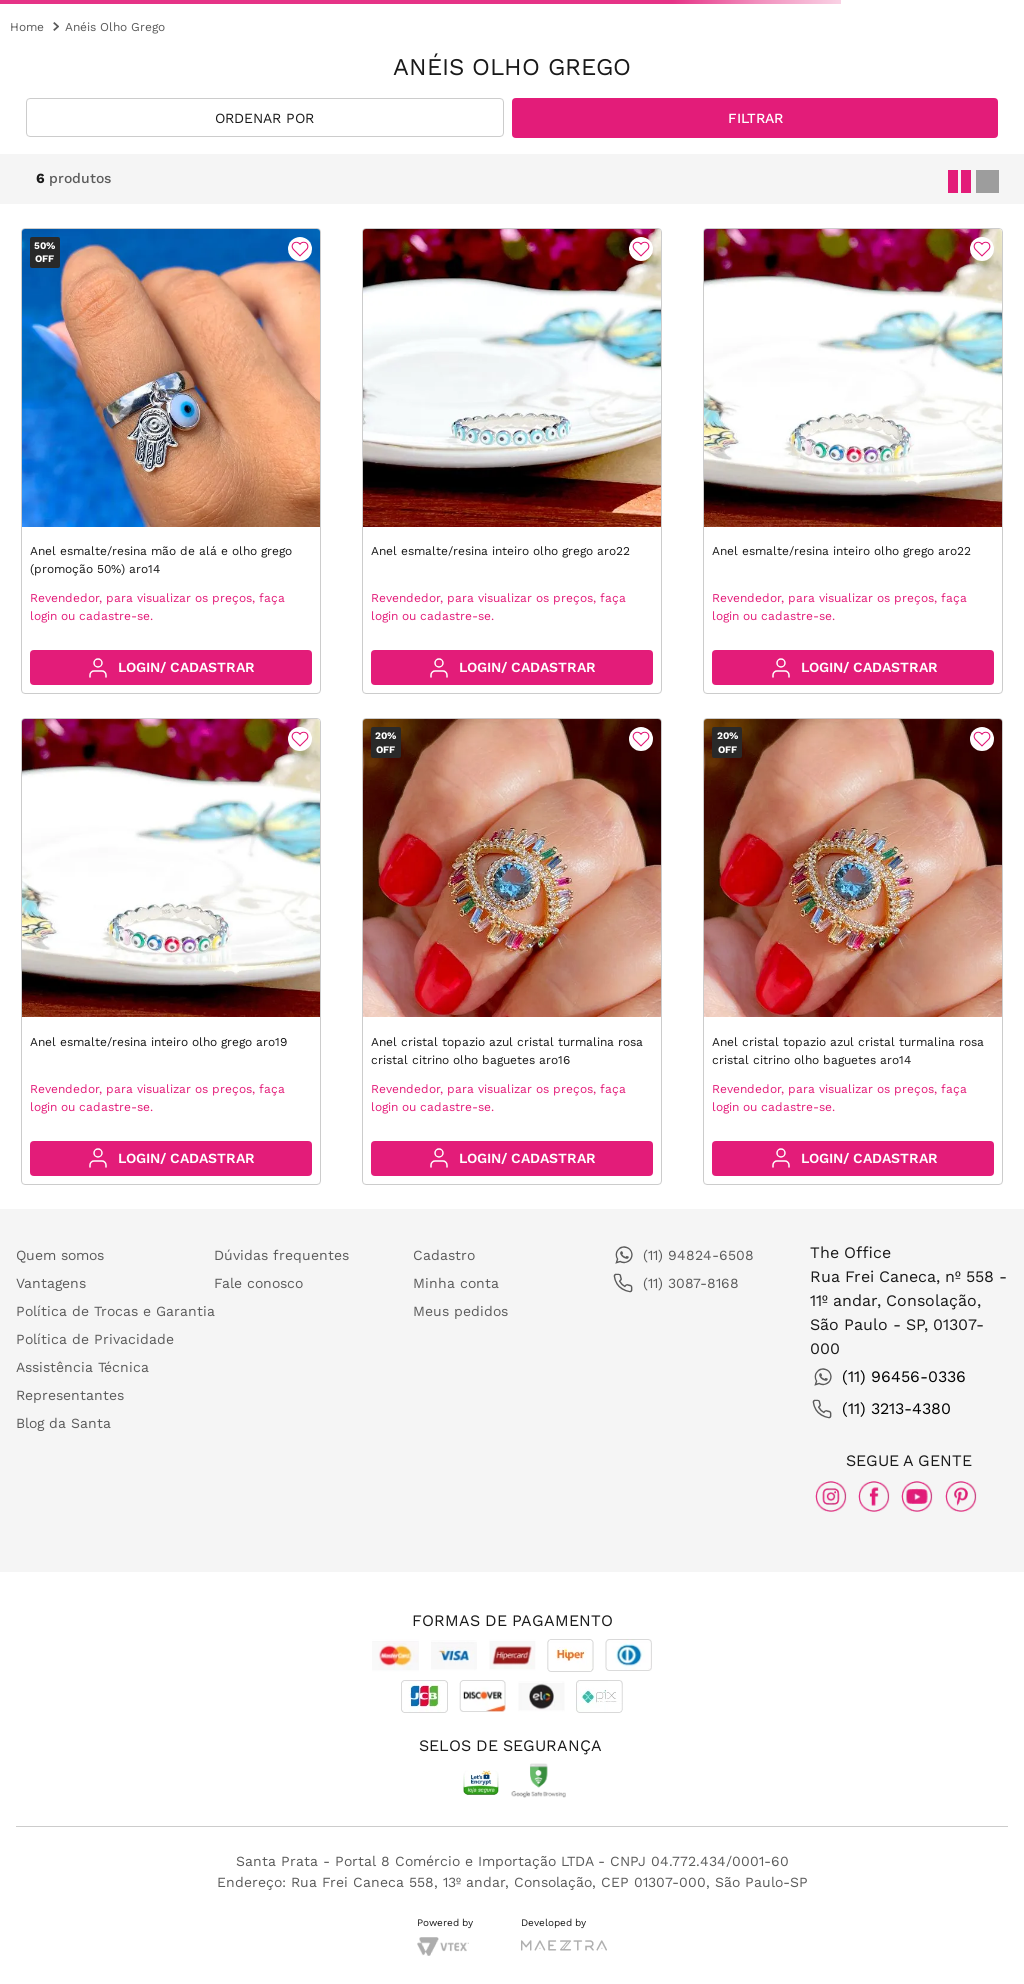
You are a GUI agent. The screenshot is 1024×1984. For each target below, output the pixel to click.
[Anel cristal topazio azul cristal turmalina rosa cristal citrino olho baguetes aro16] (512, 951)
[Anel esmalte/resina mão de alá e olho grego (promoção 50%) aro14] (171, 461)
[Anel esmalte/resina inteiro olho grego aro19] (171, 951)
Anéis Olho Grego (115, 27)
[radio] (956, 178)
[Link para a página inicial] (27, 27)
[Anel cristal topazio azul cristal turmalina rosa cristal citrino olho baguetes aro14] (853, 951)
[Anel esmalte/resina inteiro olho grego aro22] (512, 461)
